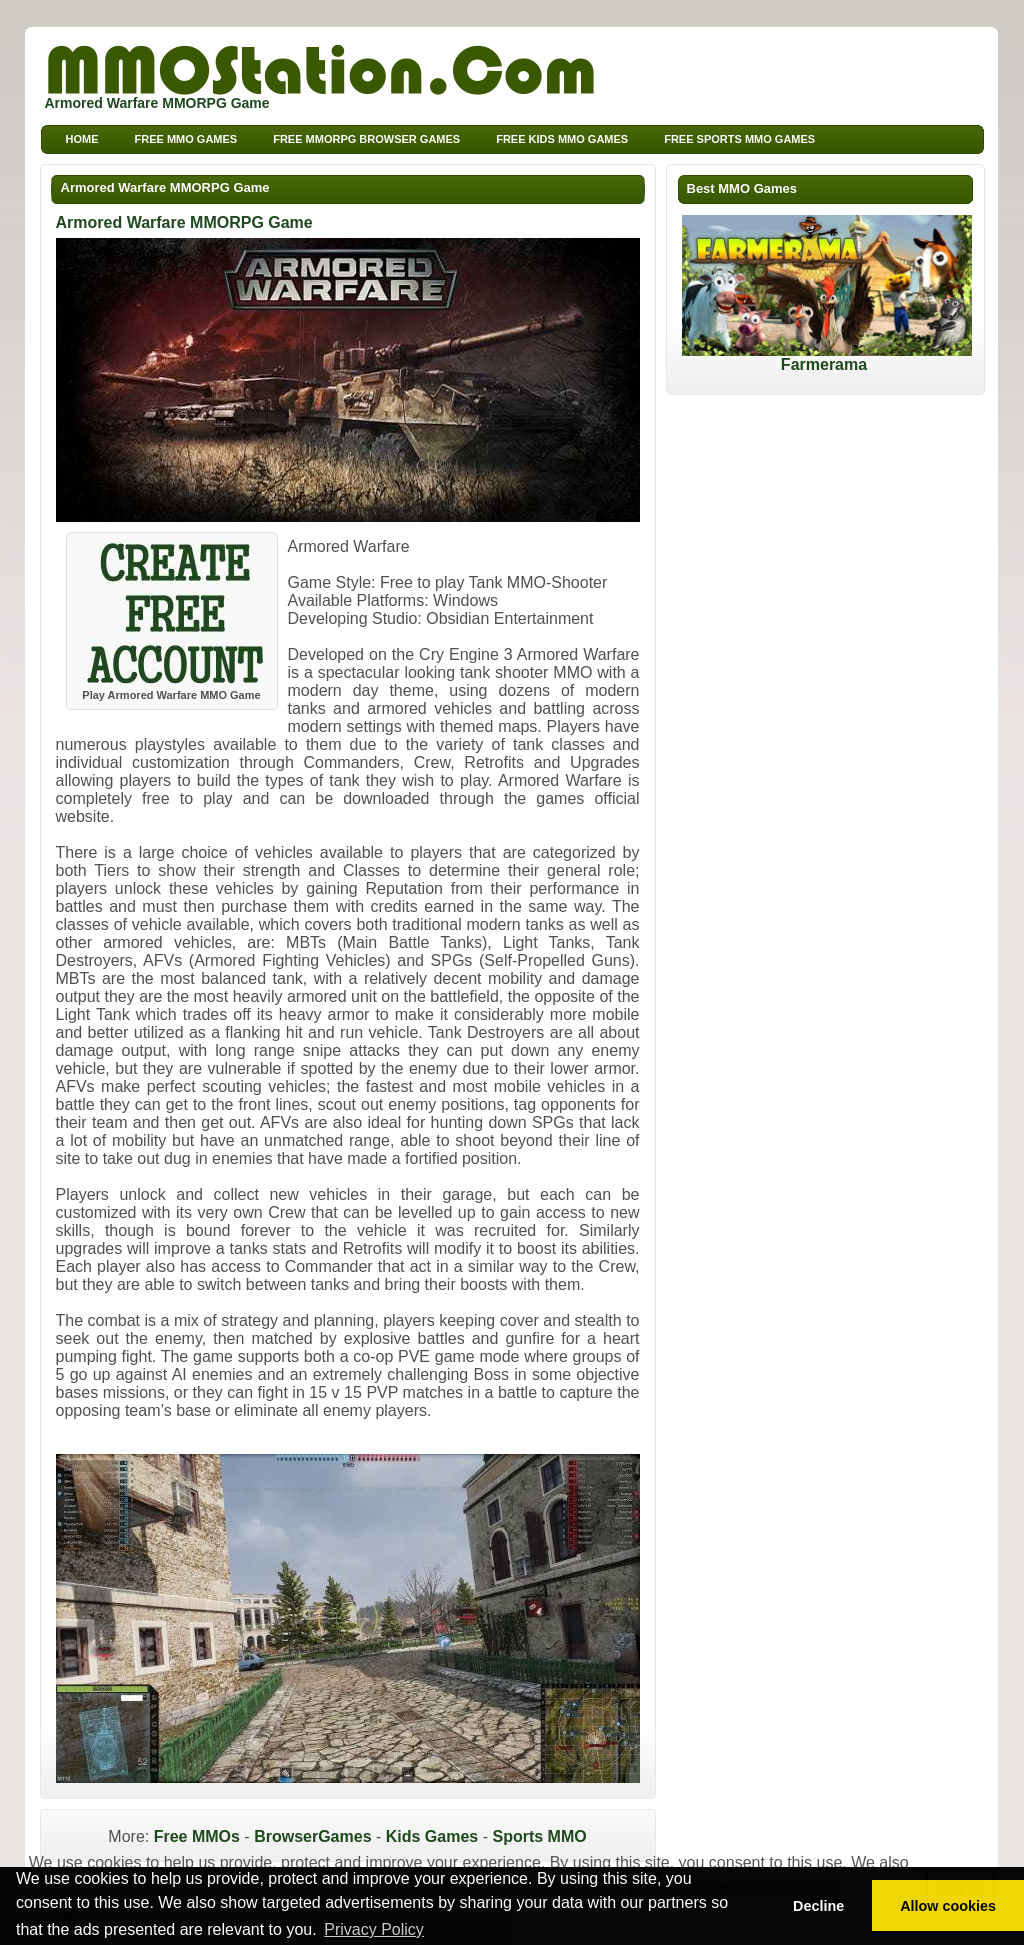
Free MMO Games (186, 139)
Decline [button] (818, 1906)
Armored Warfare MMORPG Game (165, 187)
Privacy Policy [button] (374, 1929)
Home (82, 139)
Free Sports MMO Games (739, 139)
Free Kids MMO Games (562, 139)
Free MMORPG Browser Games (366, 139)
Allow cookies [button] (948, 1906)
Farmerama (827, 357)
